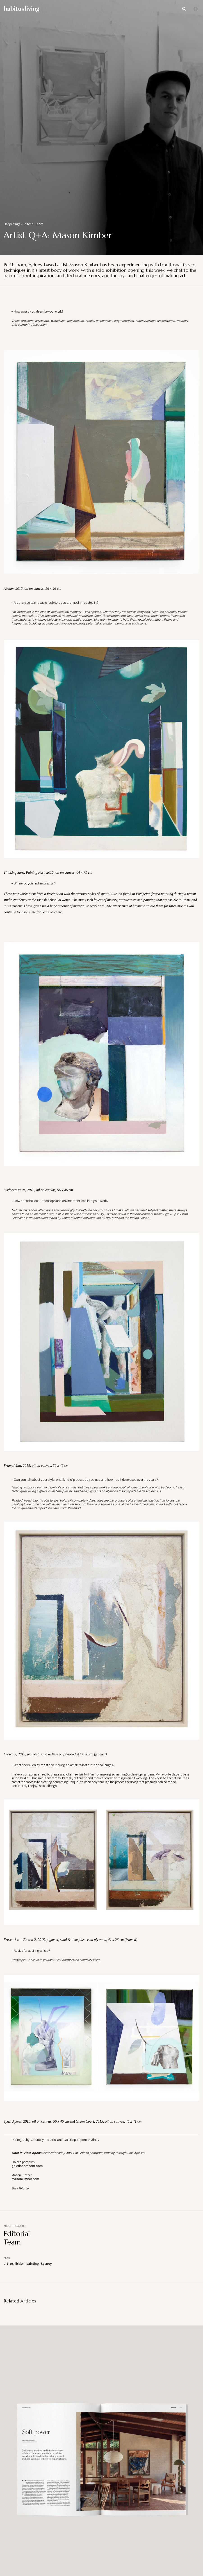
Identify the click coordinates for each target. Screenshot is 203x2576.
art (6, 2263)
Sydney (46, 2263)
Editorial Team (33, 224)
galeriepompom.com (27, 2166)
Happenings (12, 224)
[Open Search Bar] (184, 9)
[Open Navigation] (195, 9)
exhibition (17, 2263)
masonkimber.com (25, 2179)
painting (32, 2263)
